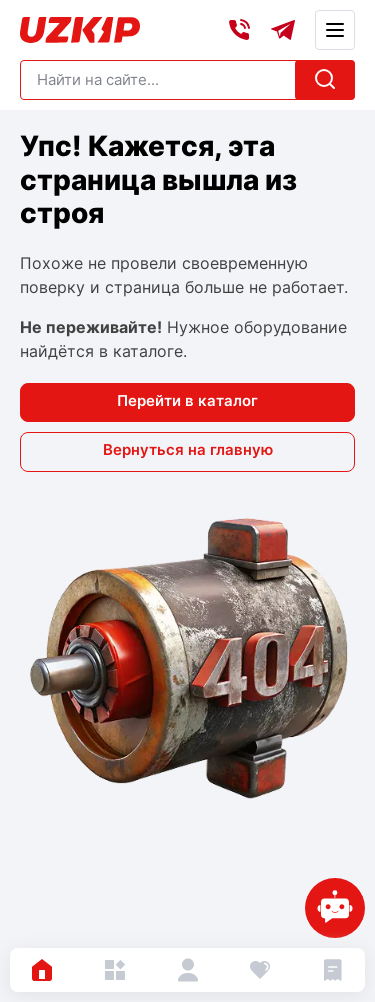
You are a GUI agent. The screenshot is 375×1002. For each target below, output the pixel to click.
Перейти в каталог (187, 400)
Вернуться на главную (188, 449)
